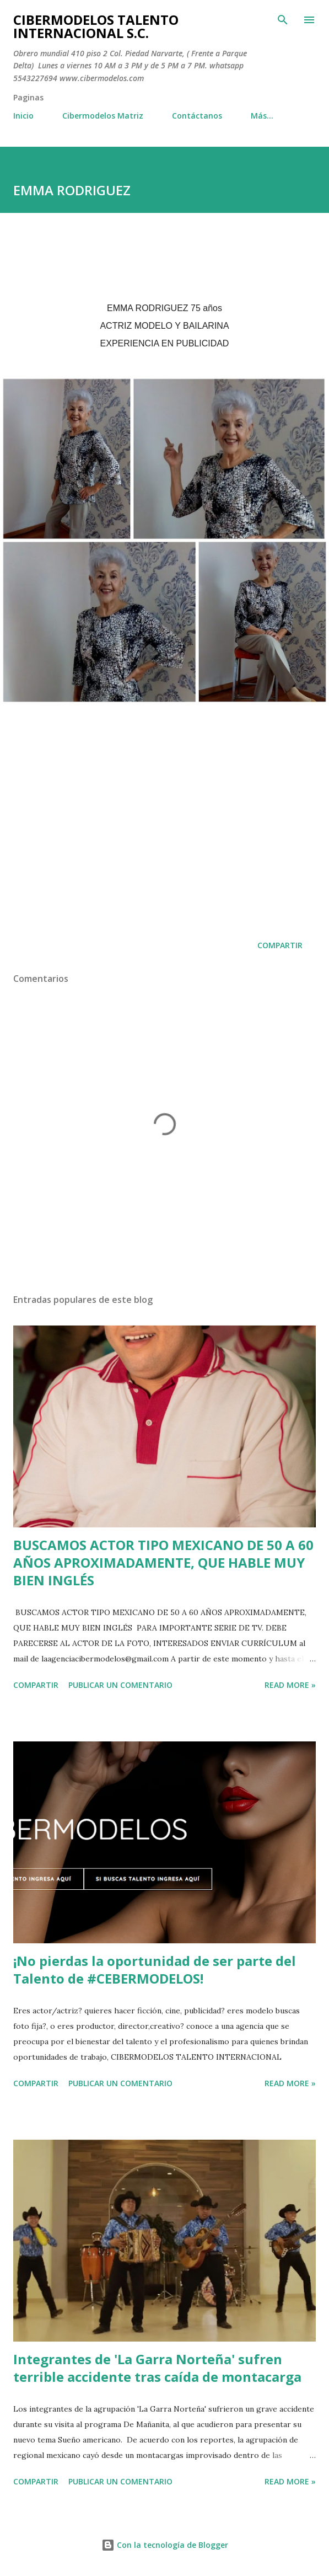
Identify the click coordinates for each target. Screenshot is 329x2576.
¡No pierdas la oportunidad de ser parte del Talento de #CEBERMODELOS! (154, 1969)
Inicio (23, 115)
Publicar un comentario (120, 1685)
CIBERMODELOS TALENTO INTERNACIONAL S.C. (96, 26)
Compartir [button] (280, 945)
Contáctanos (197, 115)
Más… (262, 115)
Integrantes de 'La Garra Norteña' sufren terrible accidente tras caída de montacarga (157, 2368)
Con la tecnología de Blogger (164, 2545)
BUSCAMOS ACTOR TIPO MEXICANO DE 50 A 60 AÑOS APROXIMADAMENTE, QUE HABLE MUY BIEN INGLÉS (163, 1562)
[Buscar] (282, 19)
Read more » (290, 1685)
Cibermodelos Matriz (102, 115)
